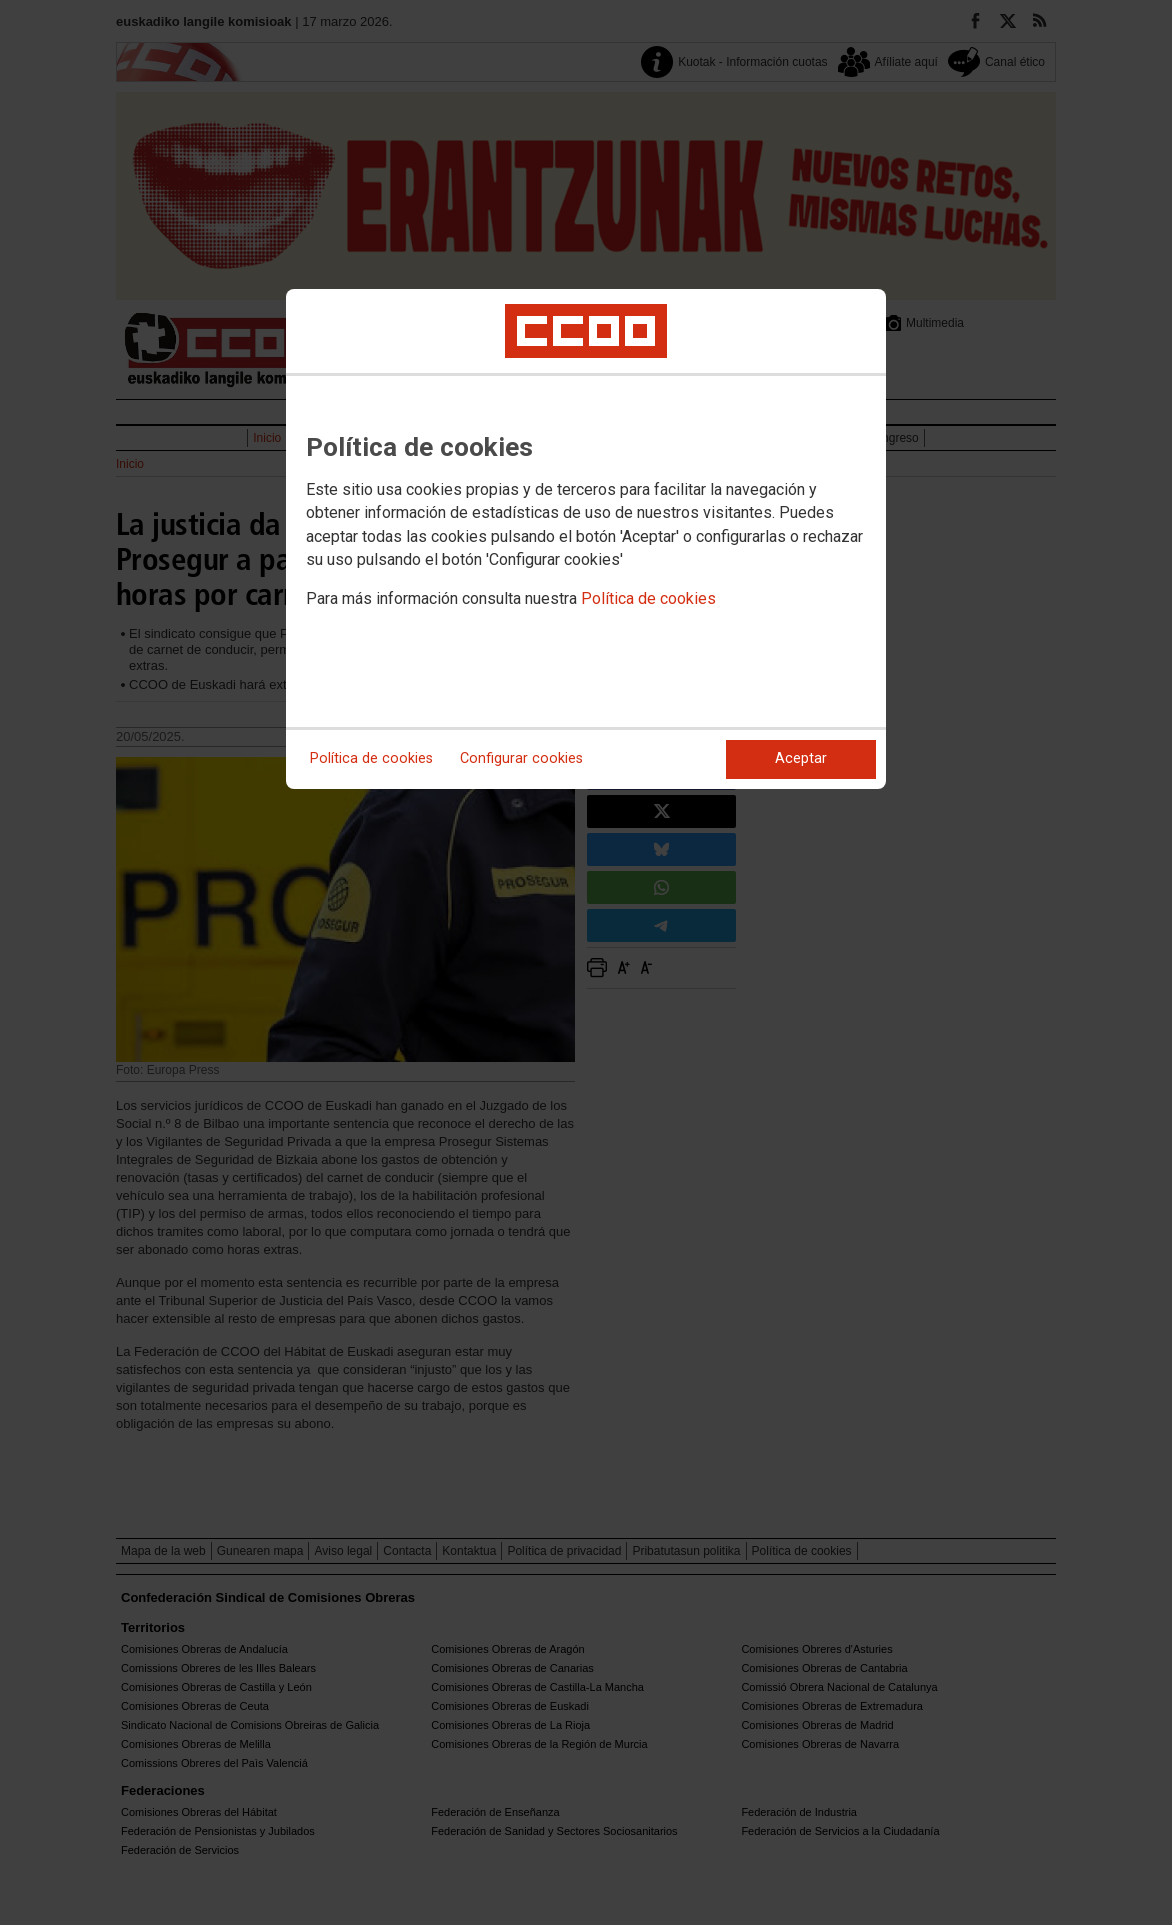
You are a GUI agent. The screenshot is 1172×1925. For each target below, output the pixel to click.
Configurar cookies (521, 758)
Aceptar (801, 758)
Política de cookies (648, 598)
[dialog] (586, 539)
